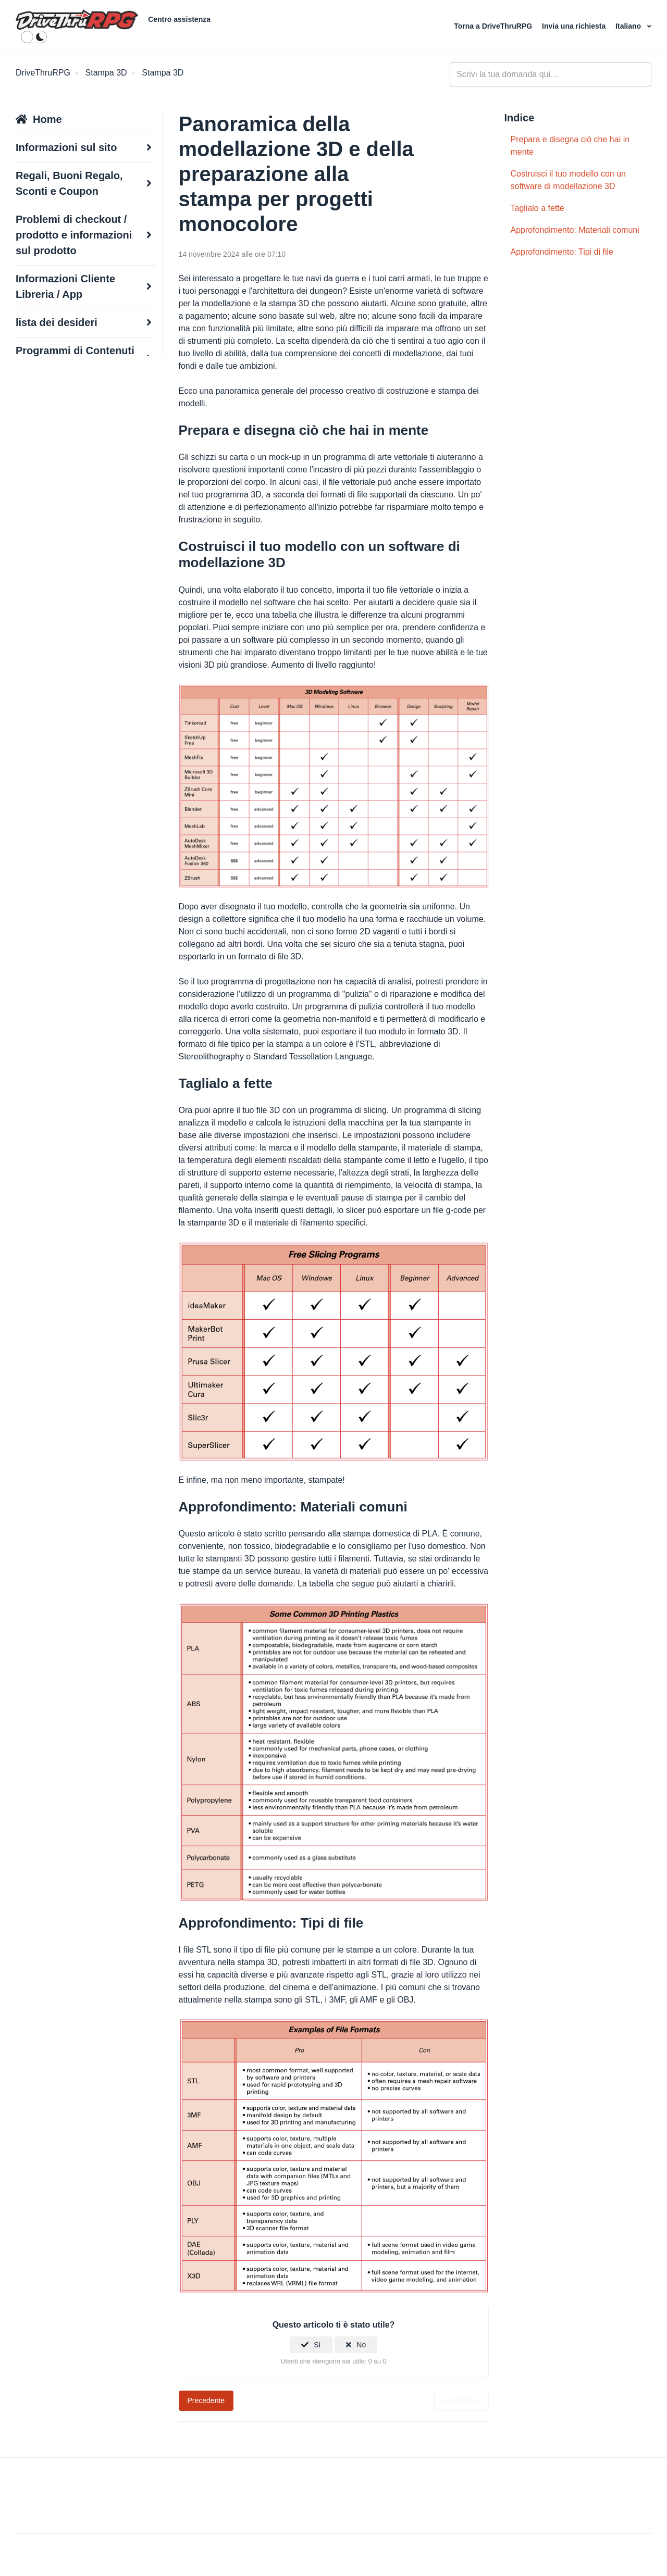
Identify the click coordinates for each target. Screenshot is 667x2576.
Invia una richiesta (575, 26)
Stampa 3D (106, 72)
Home (47, 119)
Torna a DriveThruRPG (494, 26)
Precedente (206, 2400)
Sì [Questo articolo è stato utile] (317, 2345)
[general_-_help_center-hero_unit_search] (550, 74)
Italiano (629, 26)
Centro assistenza (179, 19)
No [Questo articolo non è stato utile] (361, 2345)
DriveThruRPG (43, 72)
